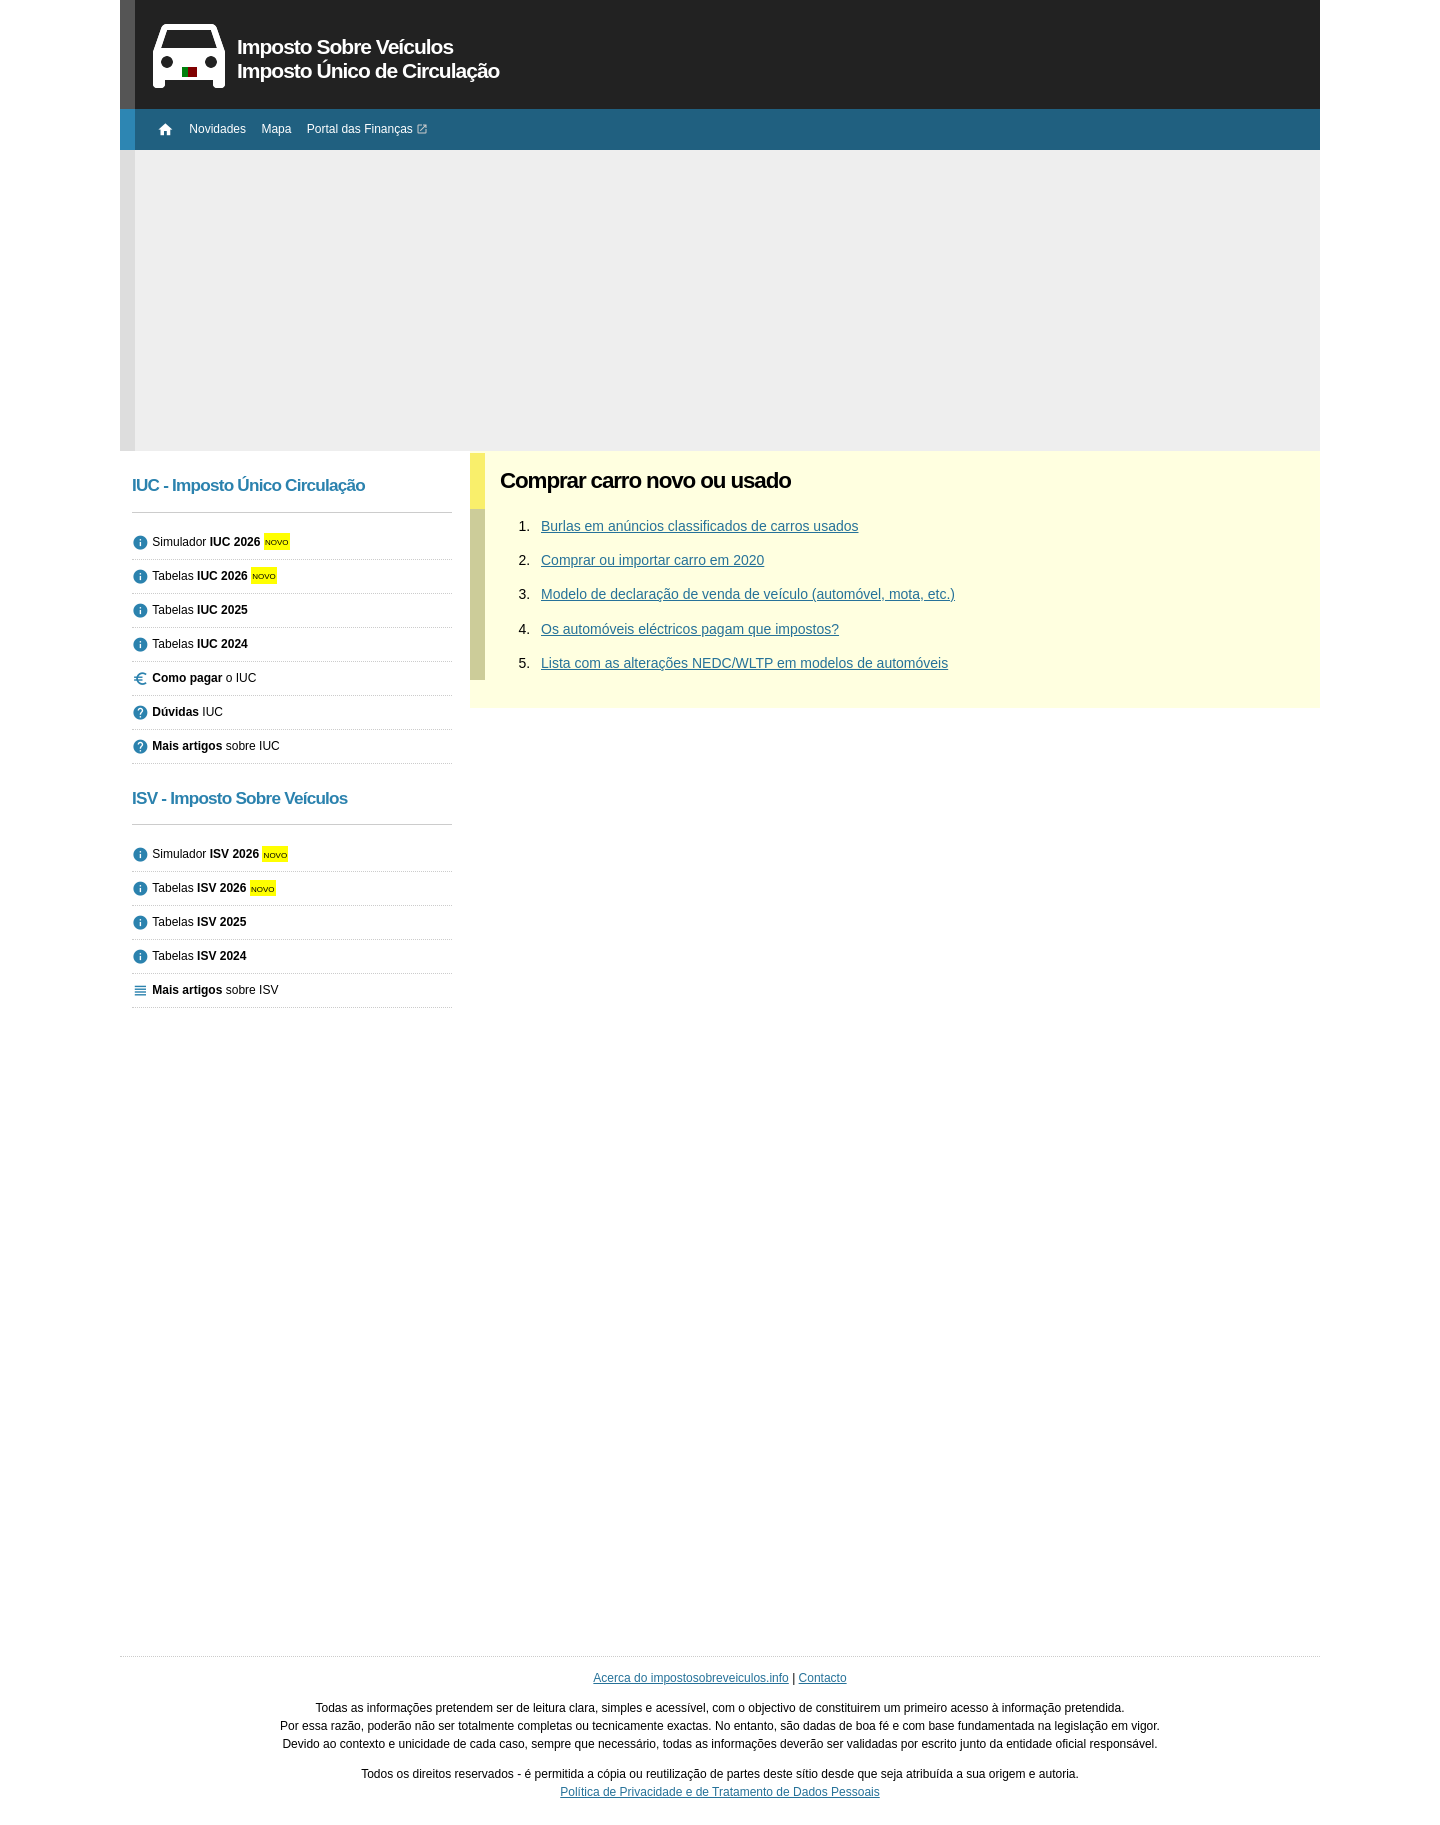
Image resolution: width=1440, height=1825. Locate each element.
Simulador (206, 542)
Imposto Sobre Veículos (727, 59)
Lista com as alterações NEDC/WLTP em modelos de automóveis (744, 663)
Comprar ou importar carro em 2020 (652, 560)
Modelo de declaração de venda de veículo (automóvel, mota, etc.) (748, 594)
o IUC (204, 678)
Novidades (217, 129)
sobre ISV (215, 990)
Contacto (823, 1678)
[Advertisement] (727, 290)
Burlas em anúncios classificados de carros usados (700, 526)
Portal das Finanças (360, 129)
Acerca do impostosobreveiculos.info (690, 1678)
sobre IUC (215, 746)
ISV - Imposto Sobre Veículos (240, 798)
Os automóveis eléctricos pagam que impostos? (690, 629)
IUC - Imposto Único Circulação (248, 485)
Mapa (276, 129)
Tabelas (199, 576)
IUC (187, 712)
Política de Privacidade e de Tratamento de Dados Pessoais (720, 1792)
